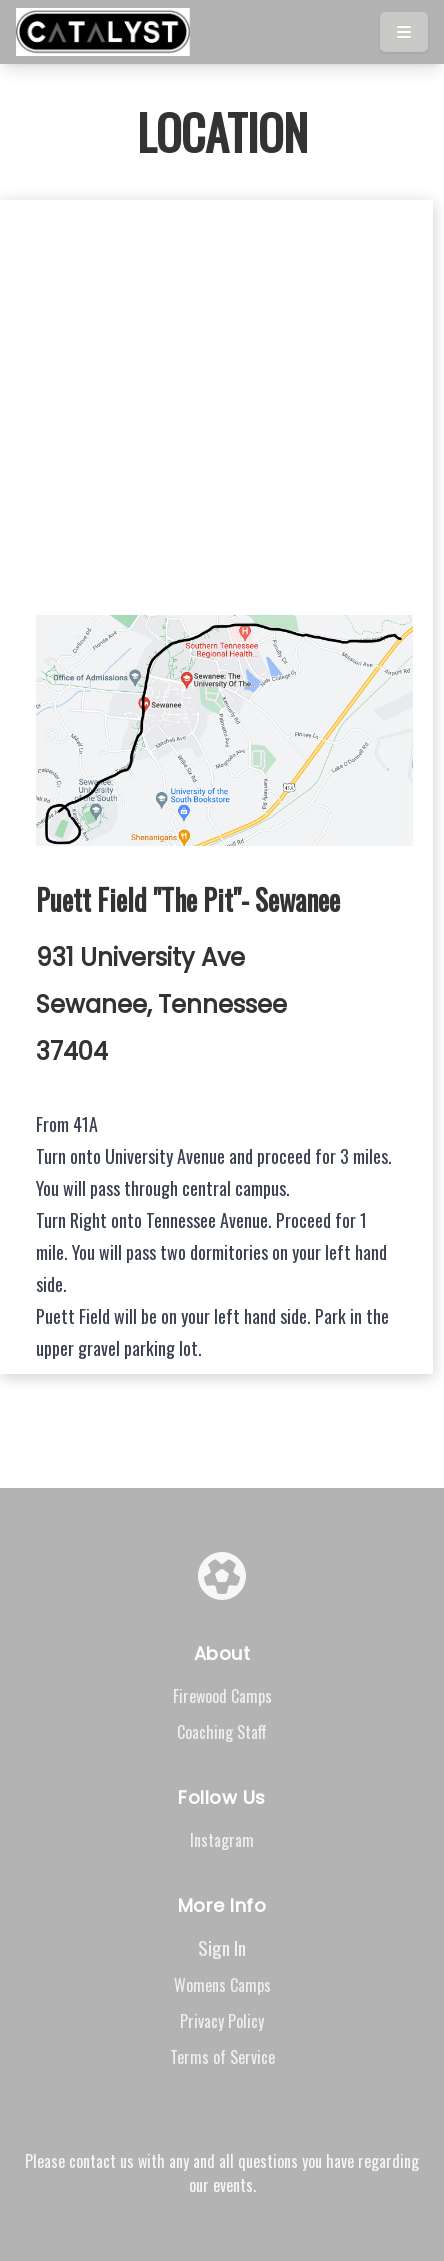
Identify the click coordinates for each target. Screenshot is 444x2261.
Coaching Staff (222, 1732)
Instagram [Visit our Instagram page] (222, 1840)
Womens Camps (222, 1985)
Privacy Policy (222, 2021)
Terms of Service (222, 2057)
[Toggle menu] (404, 32)
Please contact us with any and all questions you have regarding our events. (222, 2173)
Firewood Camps (222, 1696)
